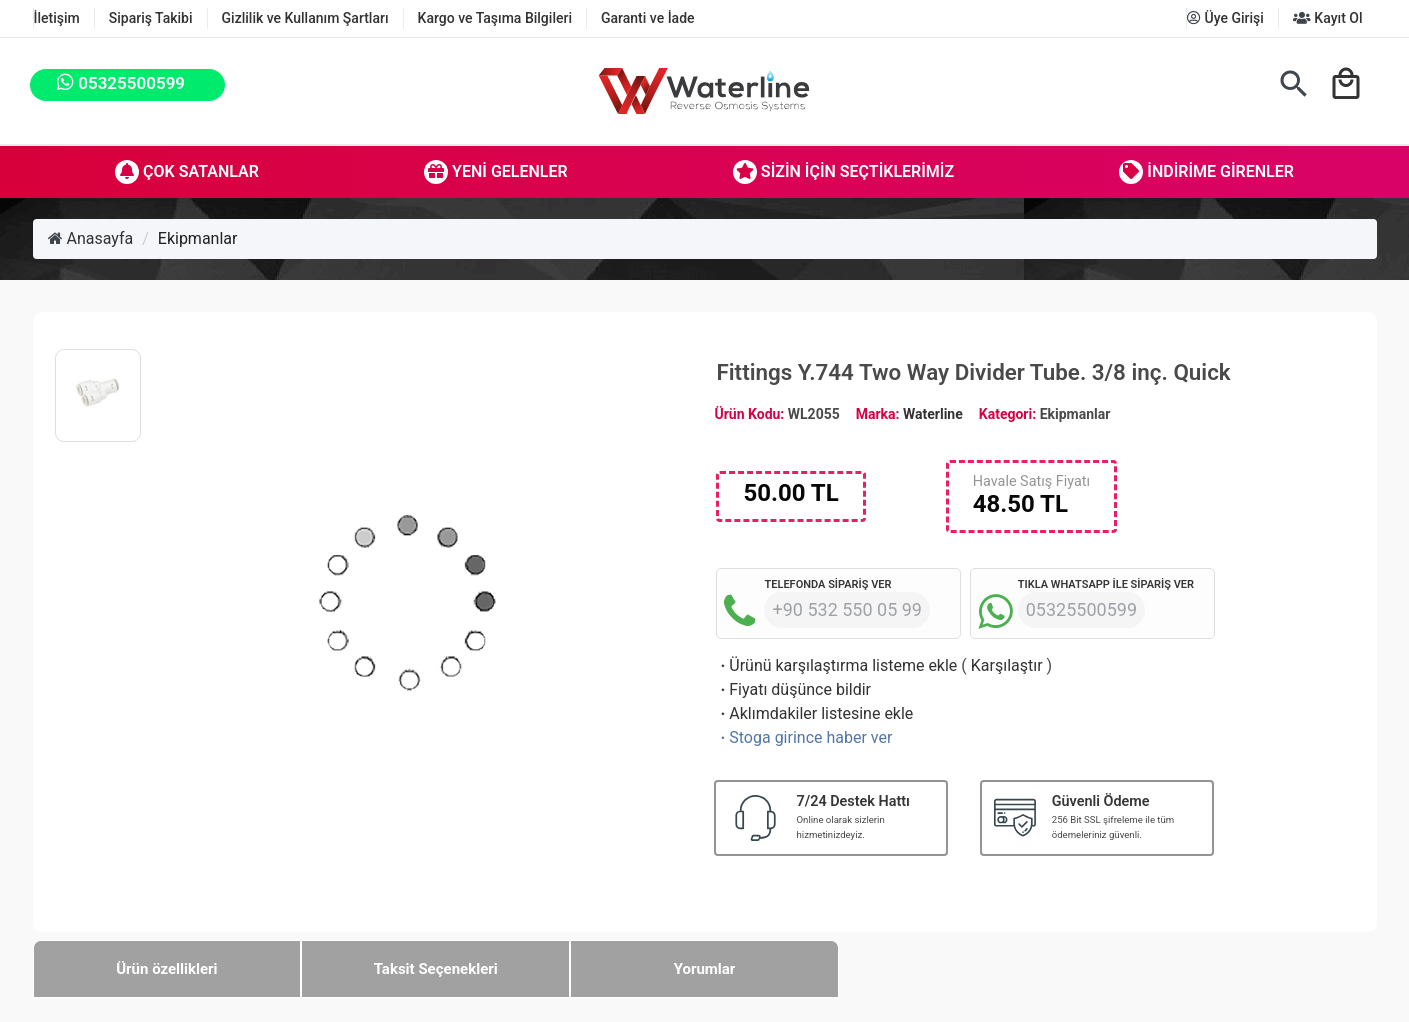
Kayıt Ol (1328, 18)
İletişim (57, 18)
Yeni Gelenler (496, 172)
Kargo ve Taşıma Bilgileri (495, 18)
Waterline (933, 414)
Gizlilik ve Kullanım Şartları (305, 18)
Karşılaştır (1007, 665)
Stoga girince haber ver (804, 737)
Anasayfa (91, 238)
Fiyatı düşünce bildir (793, 689)
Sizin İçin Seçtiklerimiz (843, 172)
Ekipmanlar (198, 238)
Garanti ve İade (648, 18)
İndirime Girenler (1206, 172)
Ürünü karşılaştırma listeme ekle (836, 665)
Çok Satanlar (187, 172)
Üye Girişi (1225, 18)
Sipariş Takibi (151, 18)
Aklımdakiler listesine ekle (814, 713)
